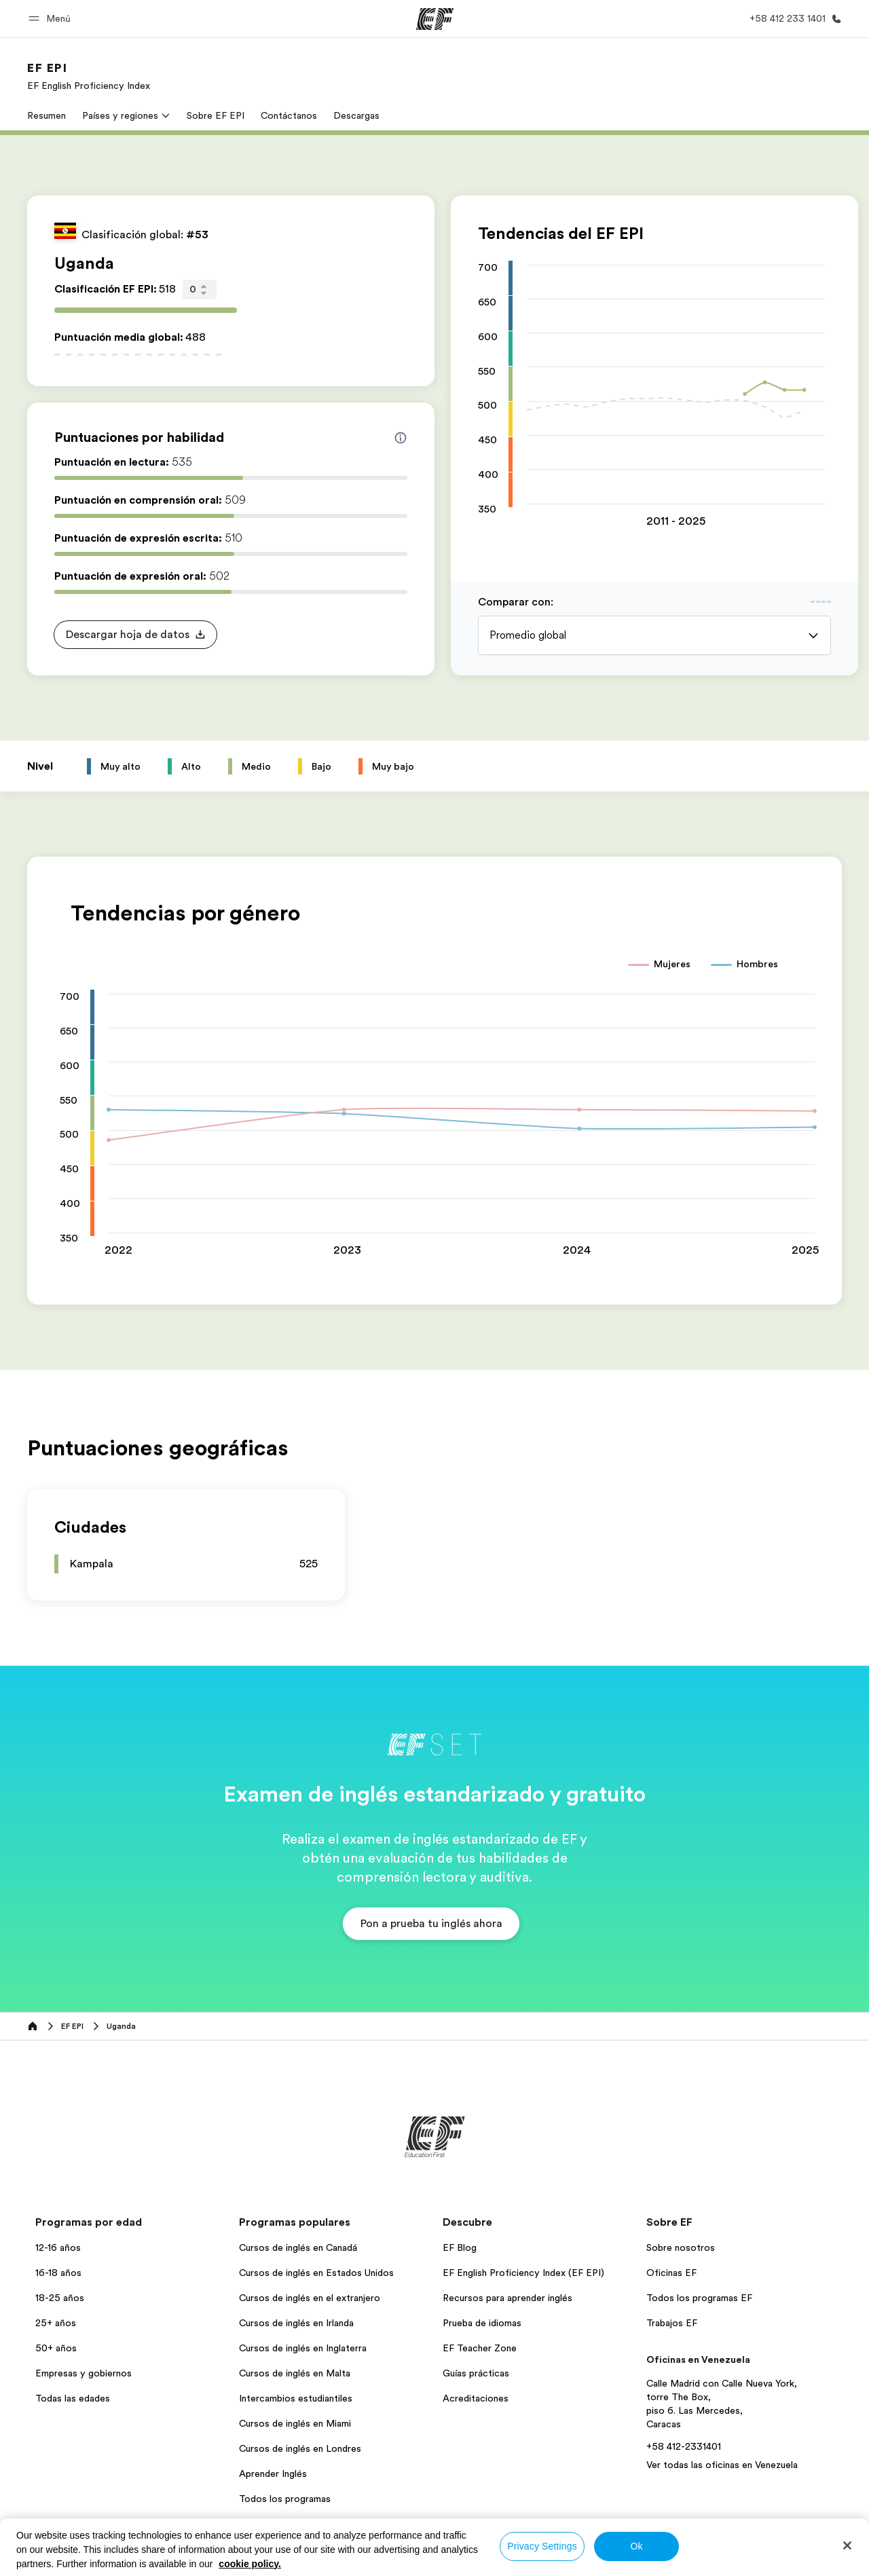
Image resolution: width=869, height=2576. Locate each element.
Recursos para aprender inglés (507, 2297)
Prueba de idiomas (482, 2322)
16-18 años (58, 2272)
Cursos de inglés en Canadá (298, 2247)
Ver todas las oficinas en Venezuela (722, 2464)
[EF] (435, 19)
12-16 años (58, 2247)
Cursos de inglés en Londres (300, 2448)
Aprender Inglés (273, 2473)
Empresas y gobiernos (83, 2373)
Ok (636, 2546)
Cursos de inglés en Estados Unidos (316, 2272)
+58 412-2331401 (683, 2446)
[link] (88, 76)
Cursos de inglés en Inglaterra (303, 2347)
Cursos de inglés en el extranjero (309, 2297)
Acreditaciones (476, 2398)
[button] (51, 18)
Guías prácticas (476, 2373)
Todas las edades (72, 2398)
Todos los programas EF (699, 2297)
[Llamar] (793, 19)
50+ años (56, 2347)
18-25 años (59, 2297)
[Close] (847, 2545)
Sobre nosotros (680, 2247)
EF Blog (460, 2247)
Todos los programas (285, 2498)
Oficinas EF (671, 2272)
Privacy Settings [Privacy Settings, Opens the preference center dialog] (542, 2546)
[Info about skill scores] (400, 438)
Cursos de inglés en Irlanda (296, 2322)
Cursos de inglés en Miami (295, 2423)
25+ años (55, 2322)
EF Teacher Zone (480, 2347)
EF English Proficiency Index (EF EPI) (523, 2272)
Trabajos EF (671, 2322)
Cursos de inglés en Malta (294, 2373)
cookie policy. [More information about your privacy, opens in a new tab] (250, 2563)
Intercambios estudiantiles (295, 2398)
